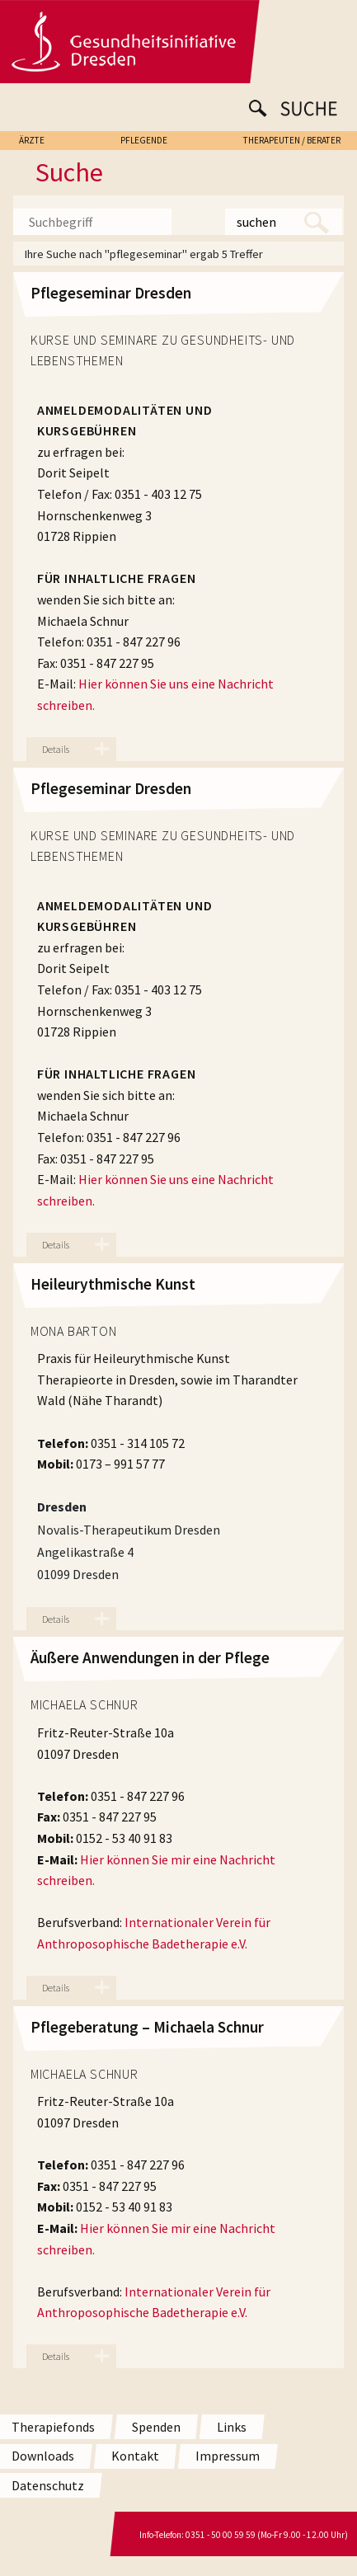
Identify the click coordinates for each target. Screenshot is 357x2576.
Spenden (156, 2427)
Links (232, 2427)
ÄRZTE (32, 140)
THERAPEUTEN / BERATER (292, 140)
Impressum (227, 2455)
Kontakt (135, 2455)
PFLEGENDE (143, 140)
